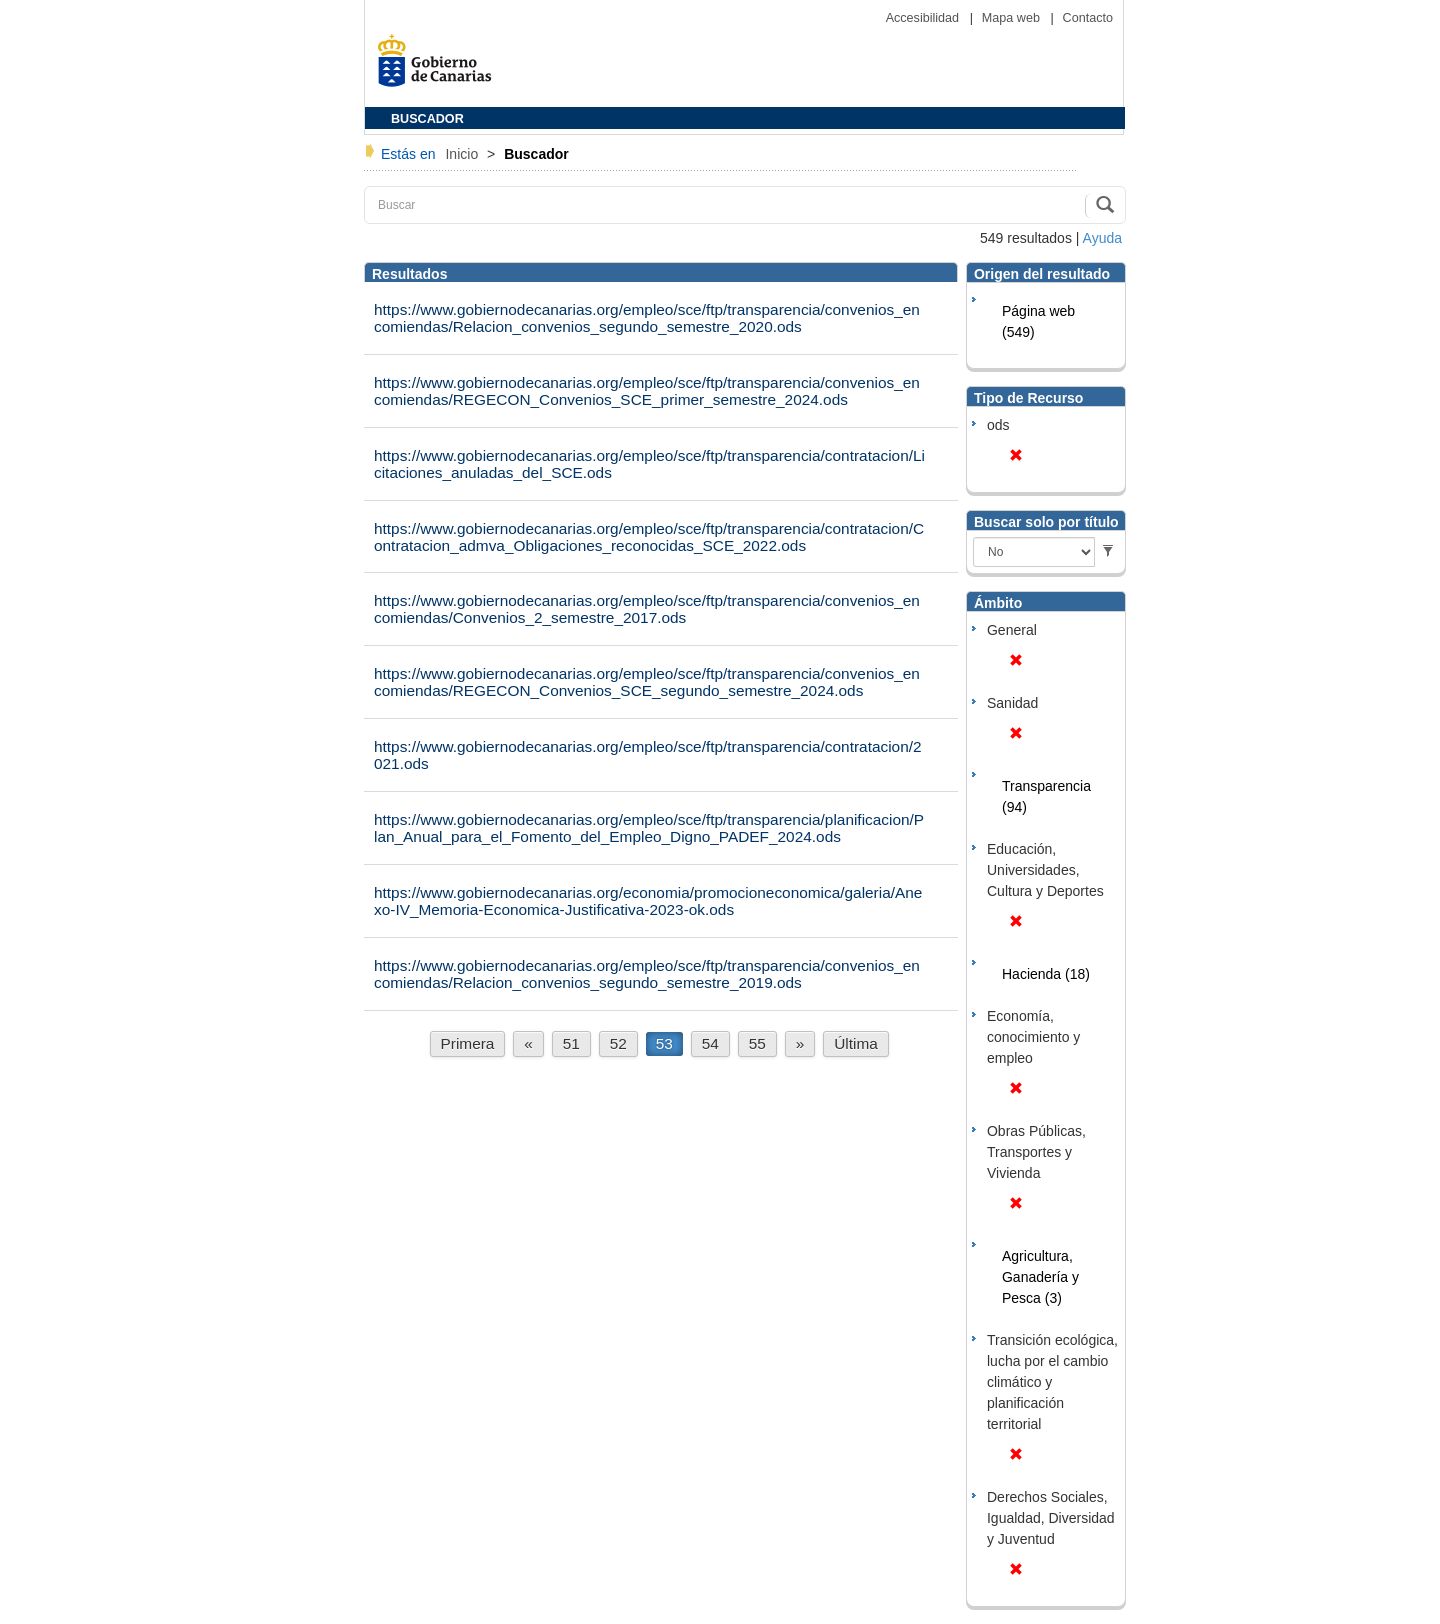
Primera (468, 1043)
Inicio (463, 154)
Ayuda (1102, 238)
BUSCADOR (427, 119)
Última (856, 1043)
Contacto (1088, 18)
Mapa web (1013, 18)
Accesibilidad (924, 18)
